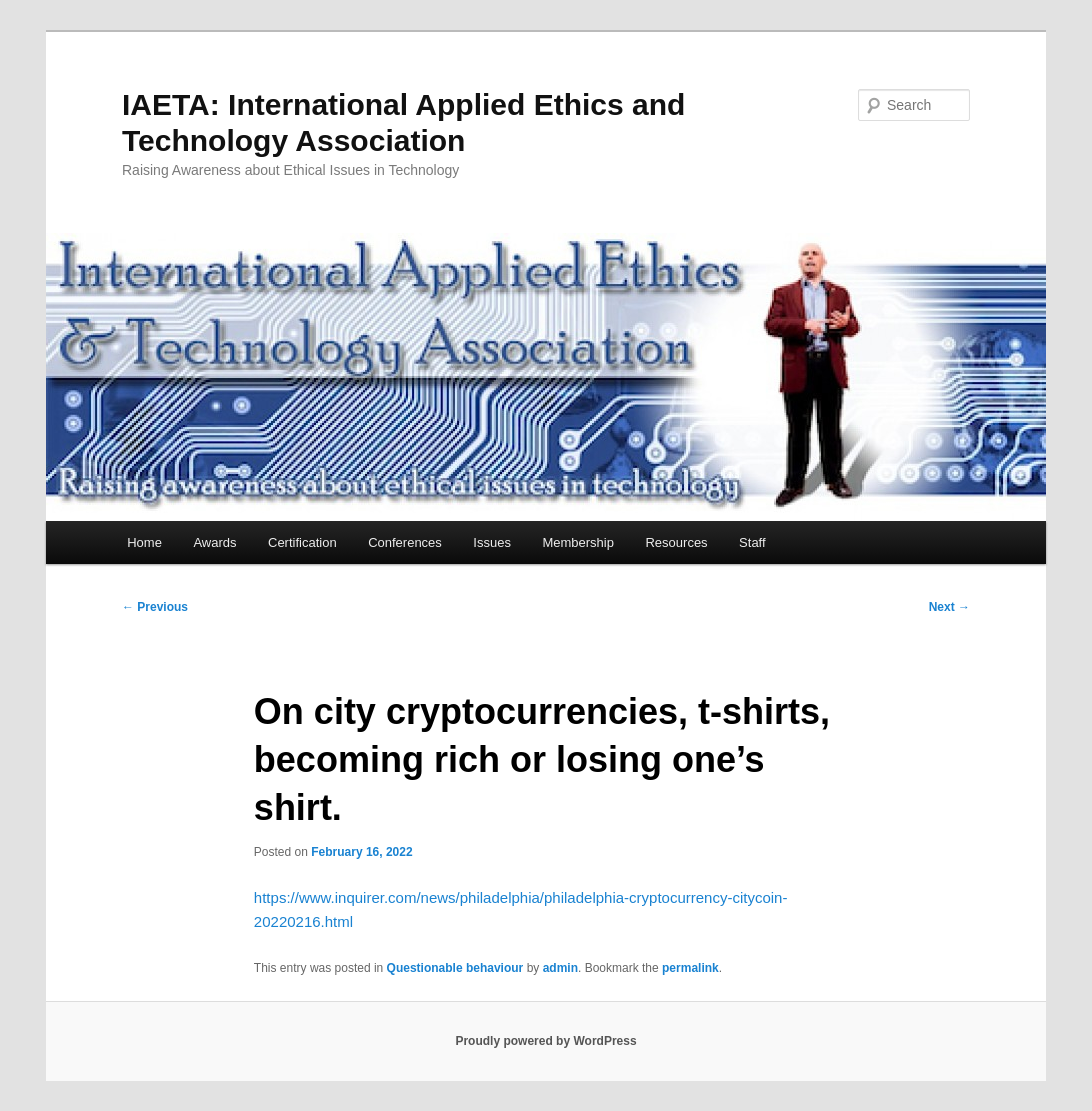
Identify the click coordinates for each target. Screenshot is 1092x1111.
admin (560, 968)
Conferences (405, 542)
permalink (690, 968)
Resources (676, 542)
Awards (214, 542)
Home (144, 542)
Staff (752, 542)
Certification (302, 542)
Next (949, 607)
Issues (492, 542)
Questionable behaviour (455, 968)
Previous (155, 607)
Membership (578, 542)
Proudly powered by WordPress (545, 1041)
